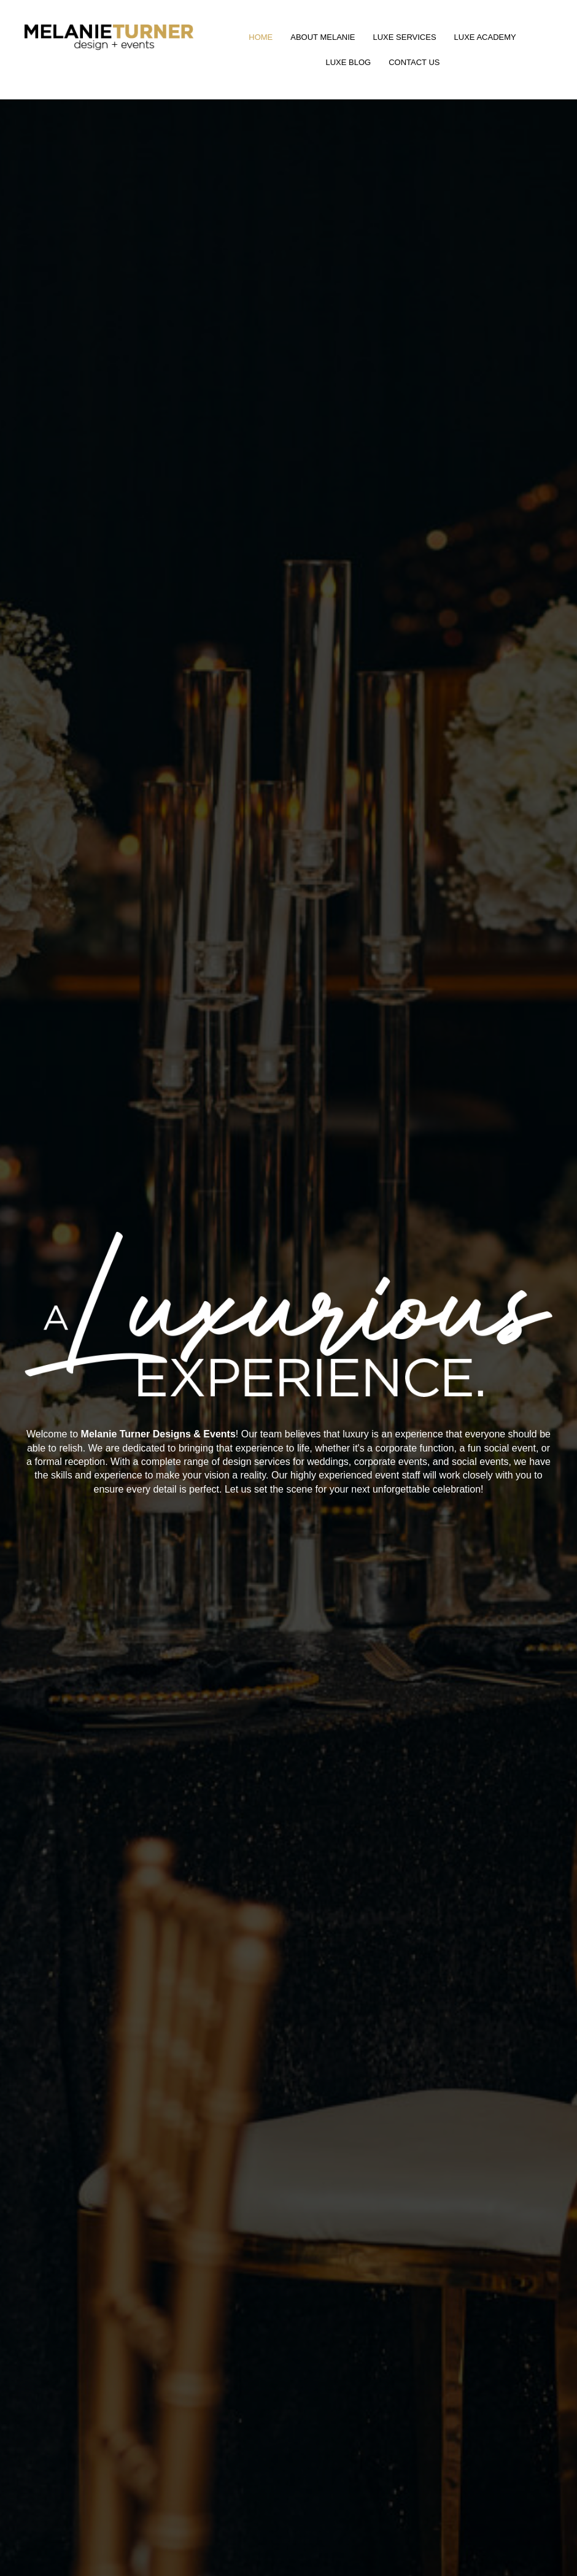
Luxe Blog (348, 62)
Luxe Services (404, 37)
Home (261, 37)
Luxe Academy (485, 37)
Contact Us (414, 62)
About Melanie (322, 37)
